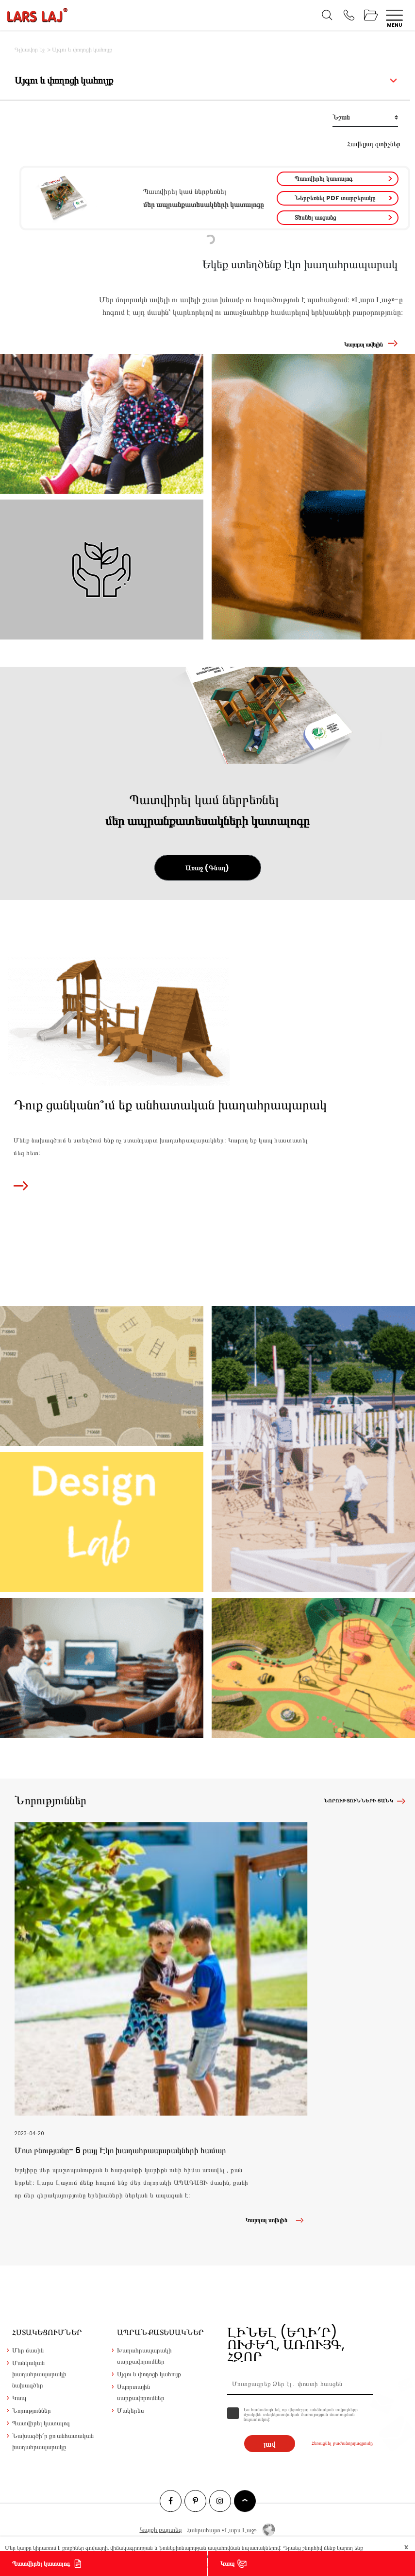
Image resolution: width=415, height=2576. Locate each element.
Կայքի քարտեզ (161, 2529)
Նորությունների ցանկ (358, 1800)
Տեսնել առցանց (315, 217)
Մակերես (130, 2410)
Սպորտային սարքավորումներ (141, 2392)
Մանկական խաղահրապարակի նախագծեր (39, 2374)
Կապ (227, 2563)
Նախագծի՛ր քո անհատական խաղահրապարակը (53, 2441)
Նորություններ (31, 2410)
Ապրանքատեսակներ (160, 2332)
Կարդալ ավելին (363, 344)
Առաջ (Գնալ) (207, 868)
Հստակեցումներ (47, 2332)
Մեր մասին (28, 2350)
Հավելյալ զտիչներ (373, 144)
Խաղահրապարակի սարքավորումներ (144, 2356)
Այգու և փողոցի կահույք (149, 2374)
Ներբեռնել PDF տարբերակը (335, 198)
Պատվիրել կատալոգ (323, 178)
